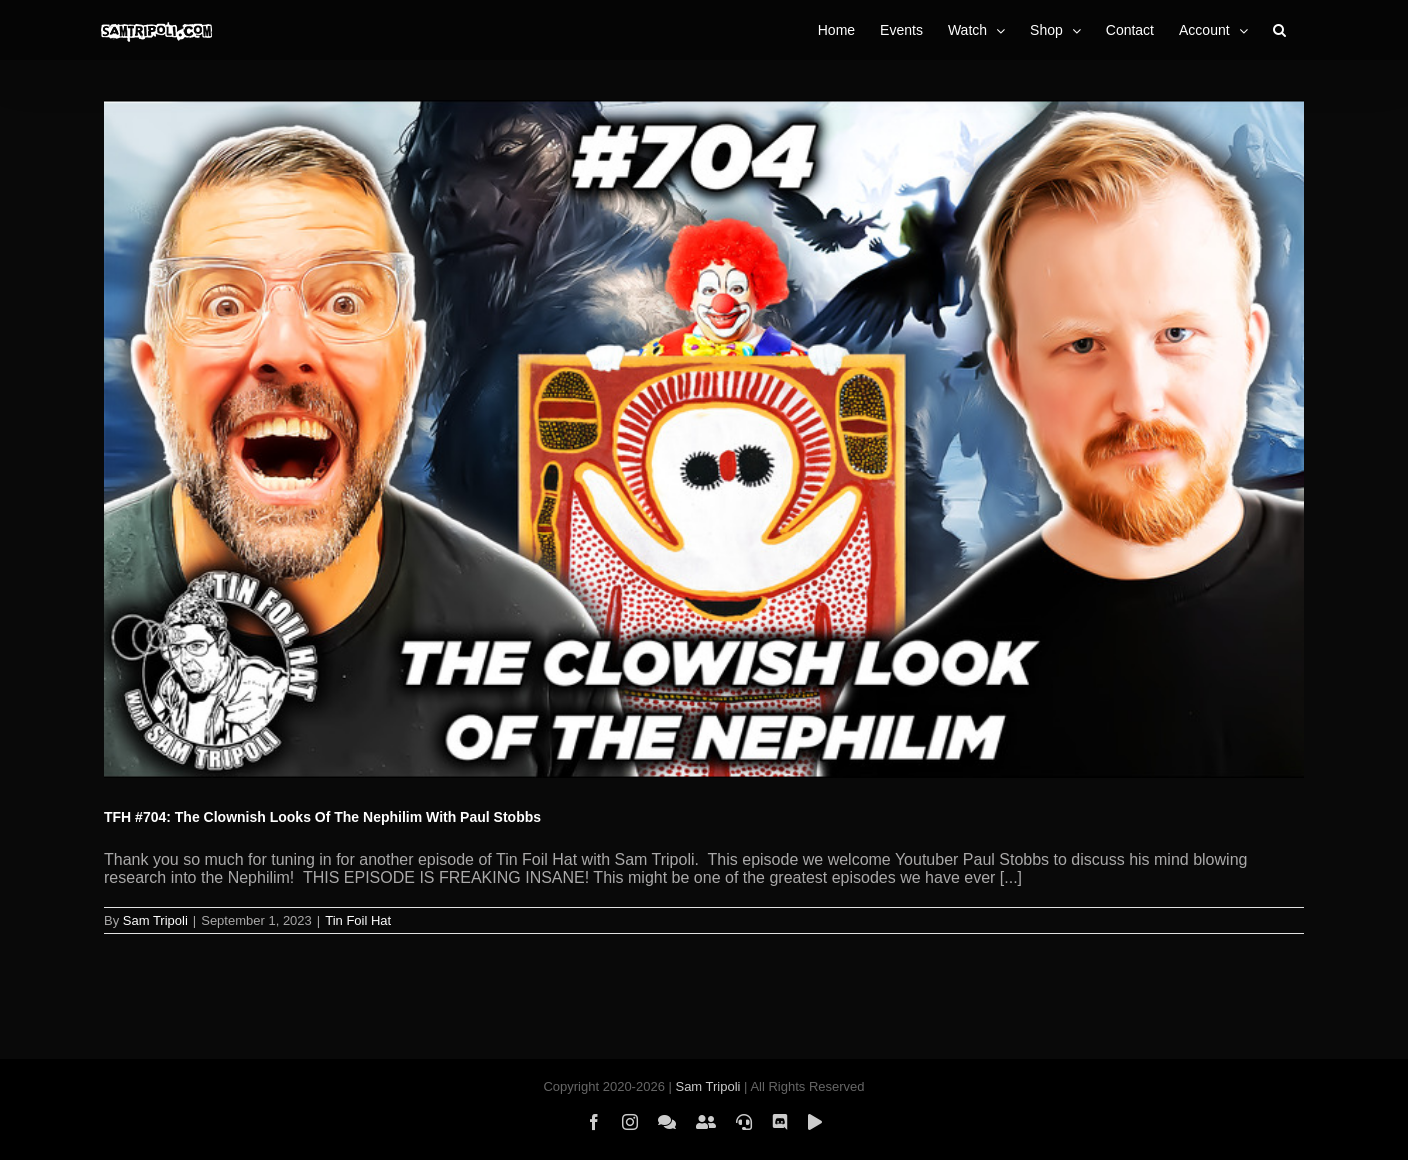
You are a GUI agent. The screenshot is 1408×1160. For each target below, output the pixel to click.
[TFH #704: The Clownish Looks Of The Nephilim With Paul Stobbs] (704, 439)
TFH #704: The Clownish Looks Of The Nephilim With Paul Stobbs (322, 817)
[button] (1279, 30)
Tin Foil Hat (358, 920)
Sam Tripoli (155, 920)
